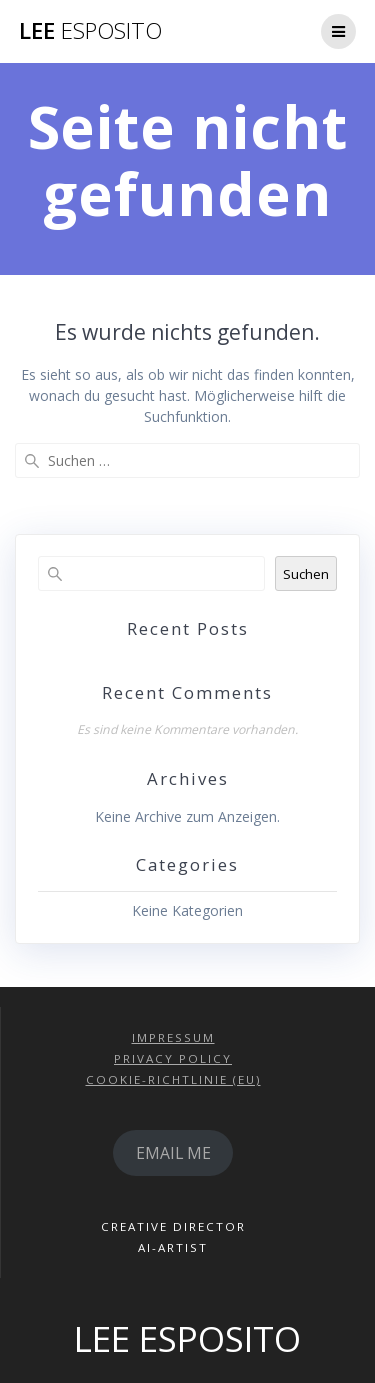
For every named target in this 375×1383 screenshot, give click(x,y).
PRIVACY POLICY (173, 1058)
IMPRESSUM (173, 1037)
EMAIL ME (173, 1153)
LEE (90, 31)
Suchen (306, 574)
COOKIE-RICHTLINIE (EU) (173, 1079)
